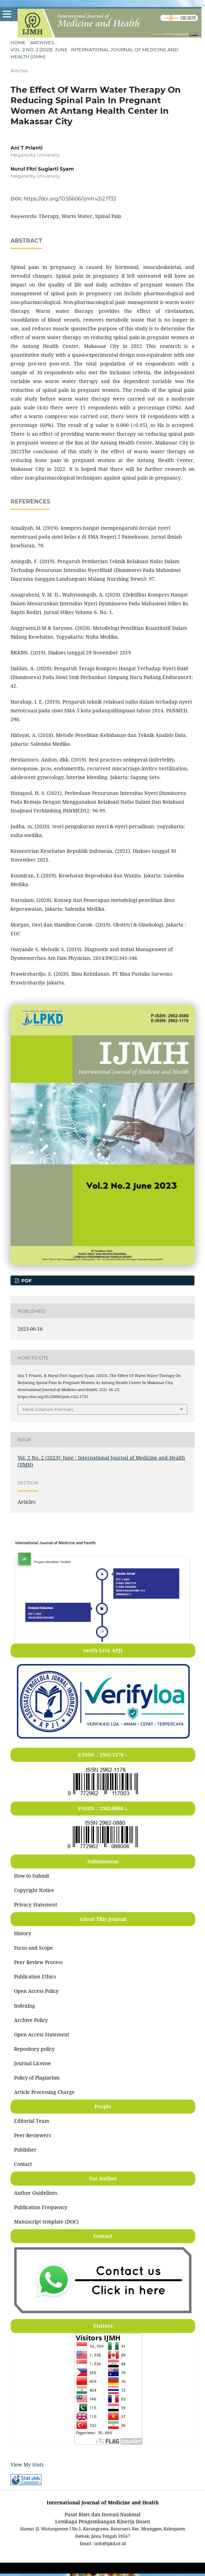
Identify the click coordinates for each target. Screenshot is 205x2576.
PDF (26, 1280)
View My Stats (27, 2464)
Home (18, 42)
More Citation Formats (47, 1409)
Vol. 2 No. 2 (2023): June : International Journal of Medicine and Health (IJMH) (94, 53)
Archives (42, 42)
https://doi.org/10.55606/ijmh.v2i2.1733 (70, 199)
